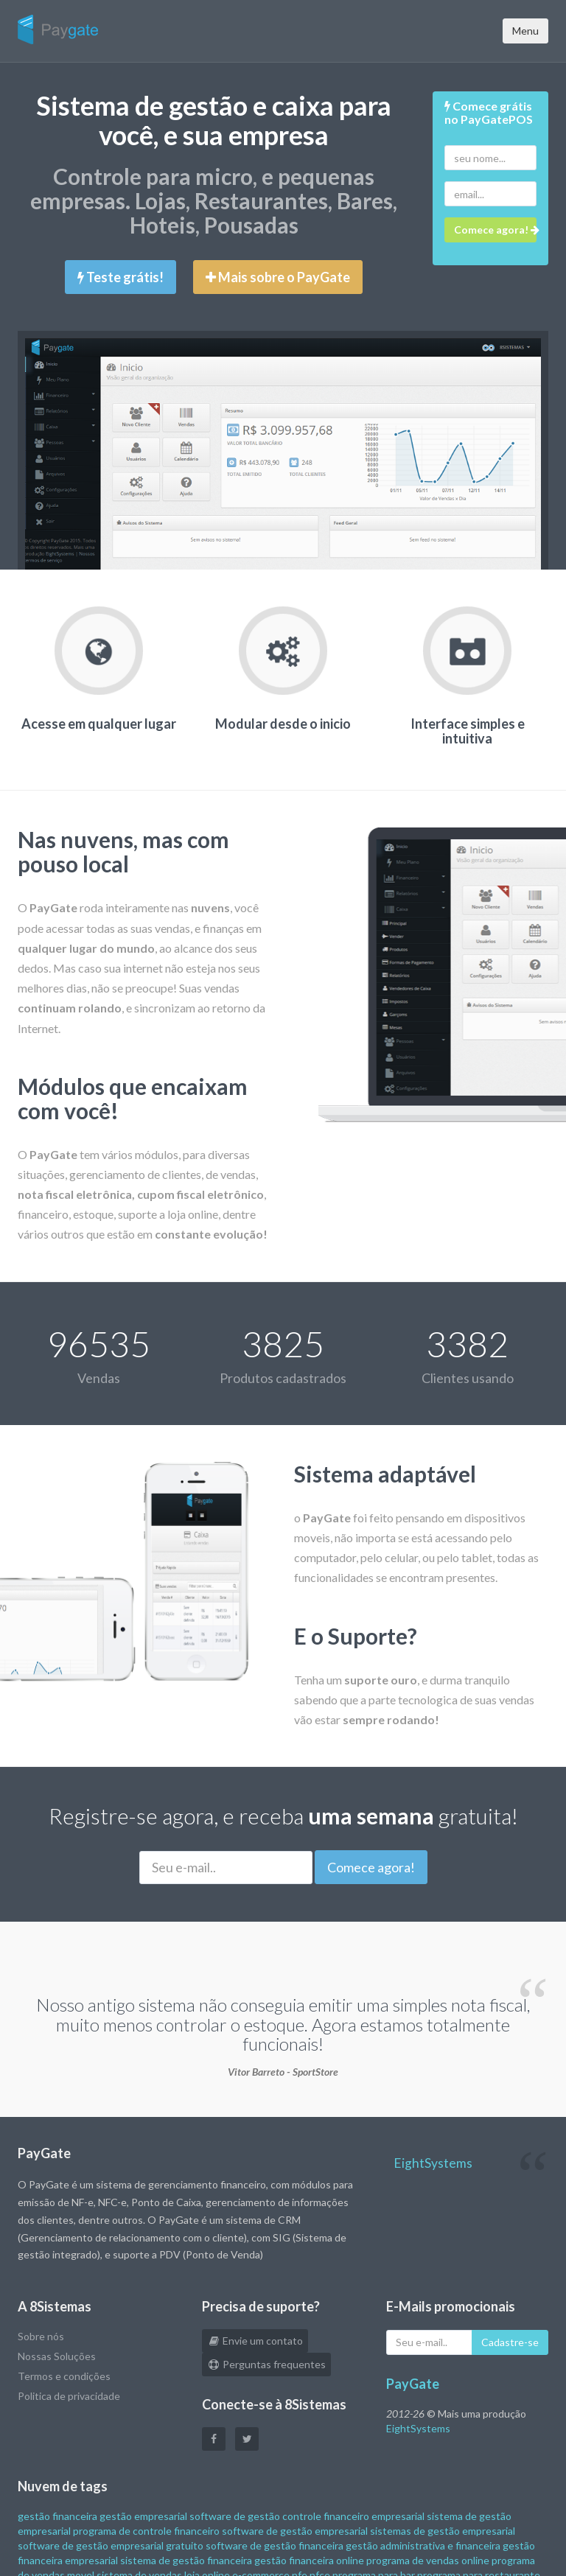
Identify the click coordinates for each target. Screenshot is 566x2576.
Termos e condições (64, 2376)
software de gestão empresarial (295, 2530)
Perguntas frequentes (266, 2364)
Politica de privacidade (69, 2396)
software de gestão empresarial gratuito (110, 2545)
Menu (525, 30)
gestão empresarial (143, 2516)
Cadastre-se (510, 2342)
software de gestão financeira (274, 2545)
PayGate (412, 2384)
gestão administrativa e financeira (423, 2545)
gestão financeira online (309, 2560)
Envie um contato (255, 2340)
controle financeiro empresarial (353, 2516)
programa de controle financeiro (146, 2530)
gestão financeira (57, 2516)
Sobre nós (41, 2336)
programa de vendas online (427, 2560)
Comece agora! (371, 1867)
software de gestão (234, 2516)
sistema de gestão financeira (186, 2560)
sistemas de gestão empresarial (442, 2530)
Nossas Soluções (57, 2356)
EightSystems (433, 2163)
